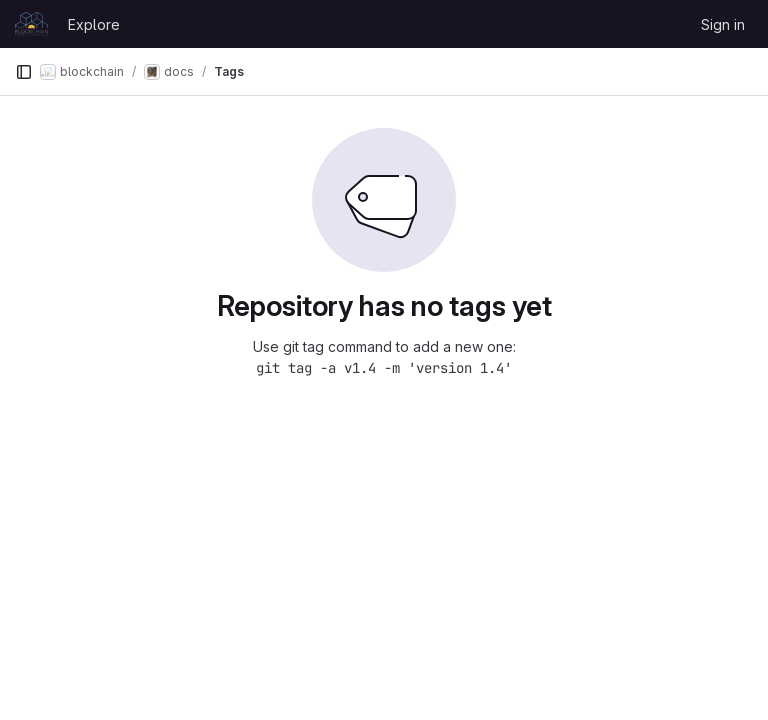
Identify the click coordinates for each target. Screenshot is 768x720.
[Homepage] (31, 24)
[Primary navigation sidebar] (24, 72)
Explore (94, 24)
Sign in (723, 24)
